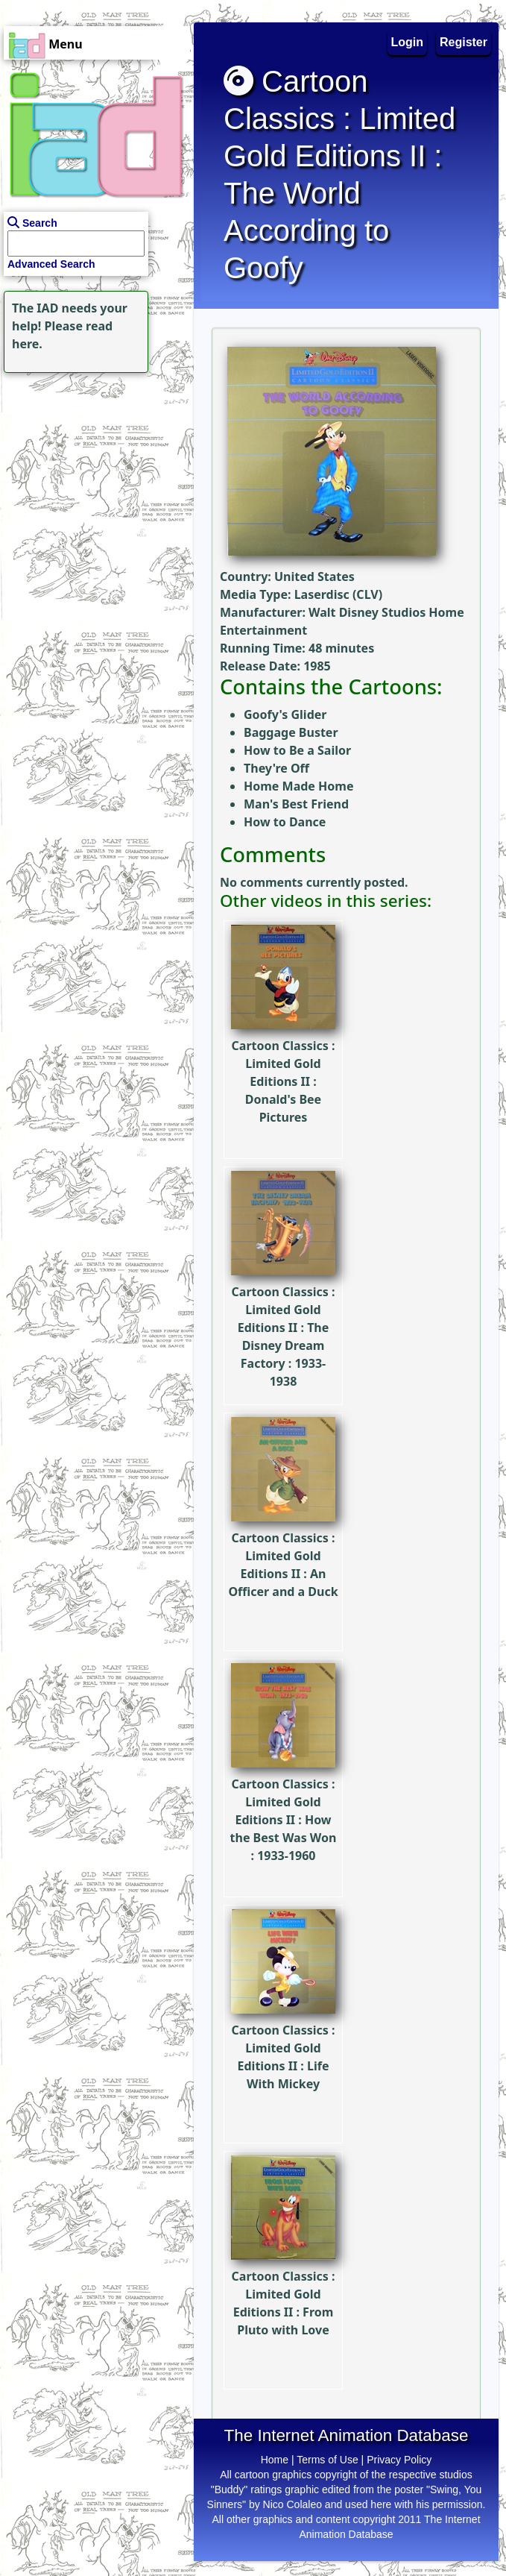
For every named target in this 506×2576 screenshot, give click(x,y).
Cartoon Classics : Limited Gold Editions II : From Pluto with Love (283, 2270)
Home (274, 2460)
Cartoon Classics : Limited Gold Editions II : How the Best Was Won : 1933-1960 (283, 1787)
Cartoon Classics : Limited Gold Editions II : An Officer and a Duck (283, 1532)
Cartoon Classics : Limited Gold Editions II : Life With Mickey (283, 2024)
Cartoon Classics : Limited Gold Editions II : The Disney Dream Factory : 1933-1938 (283, 1304)
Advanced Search (51, 264)
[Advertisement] (93, 470)
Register (463, 42)
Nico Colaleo (292, 2504)
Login (407, 42)
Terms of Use (327, 2460)
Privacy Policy (399, 2460)
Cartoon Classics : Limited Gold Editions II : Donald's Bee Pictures (283, 1049)
